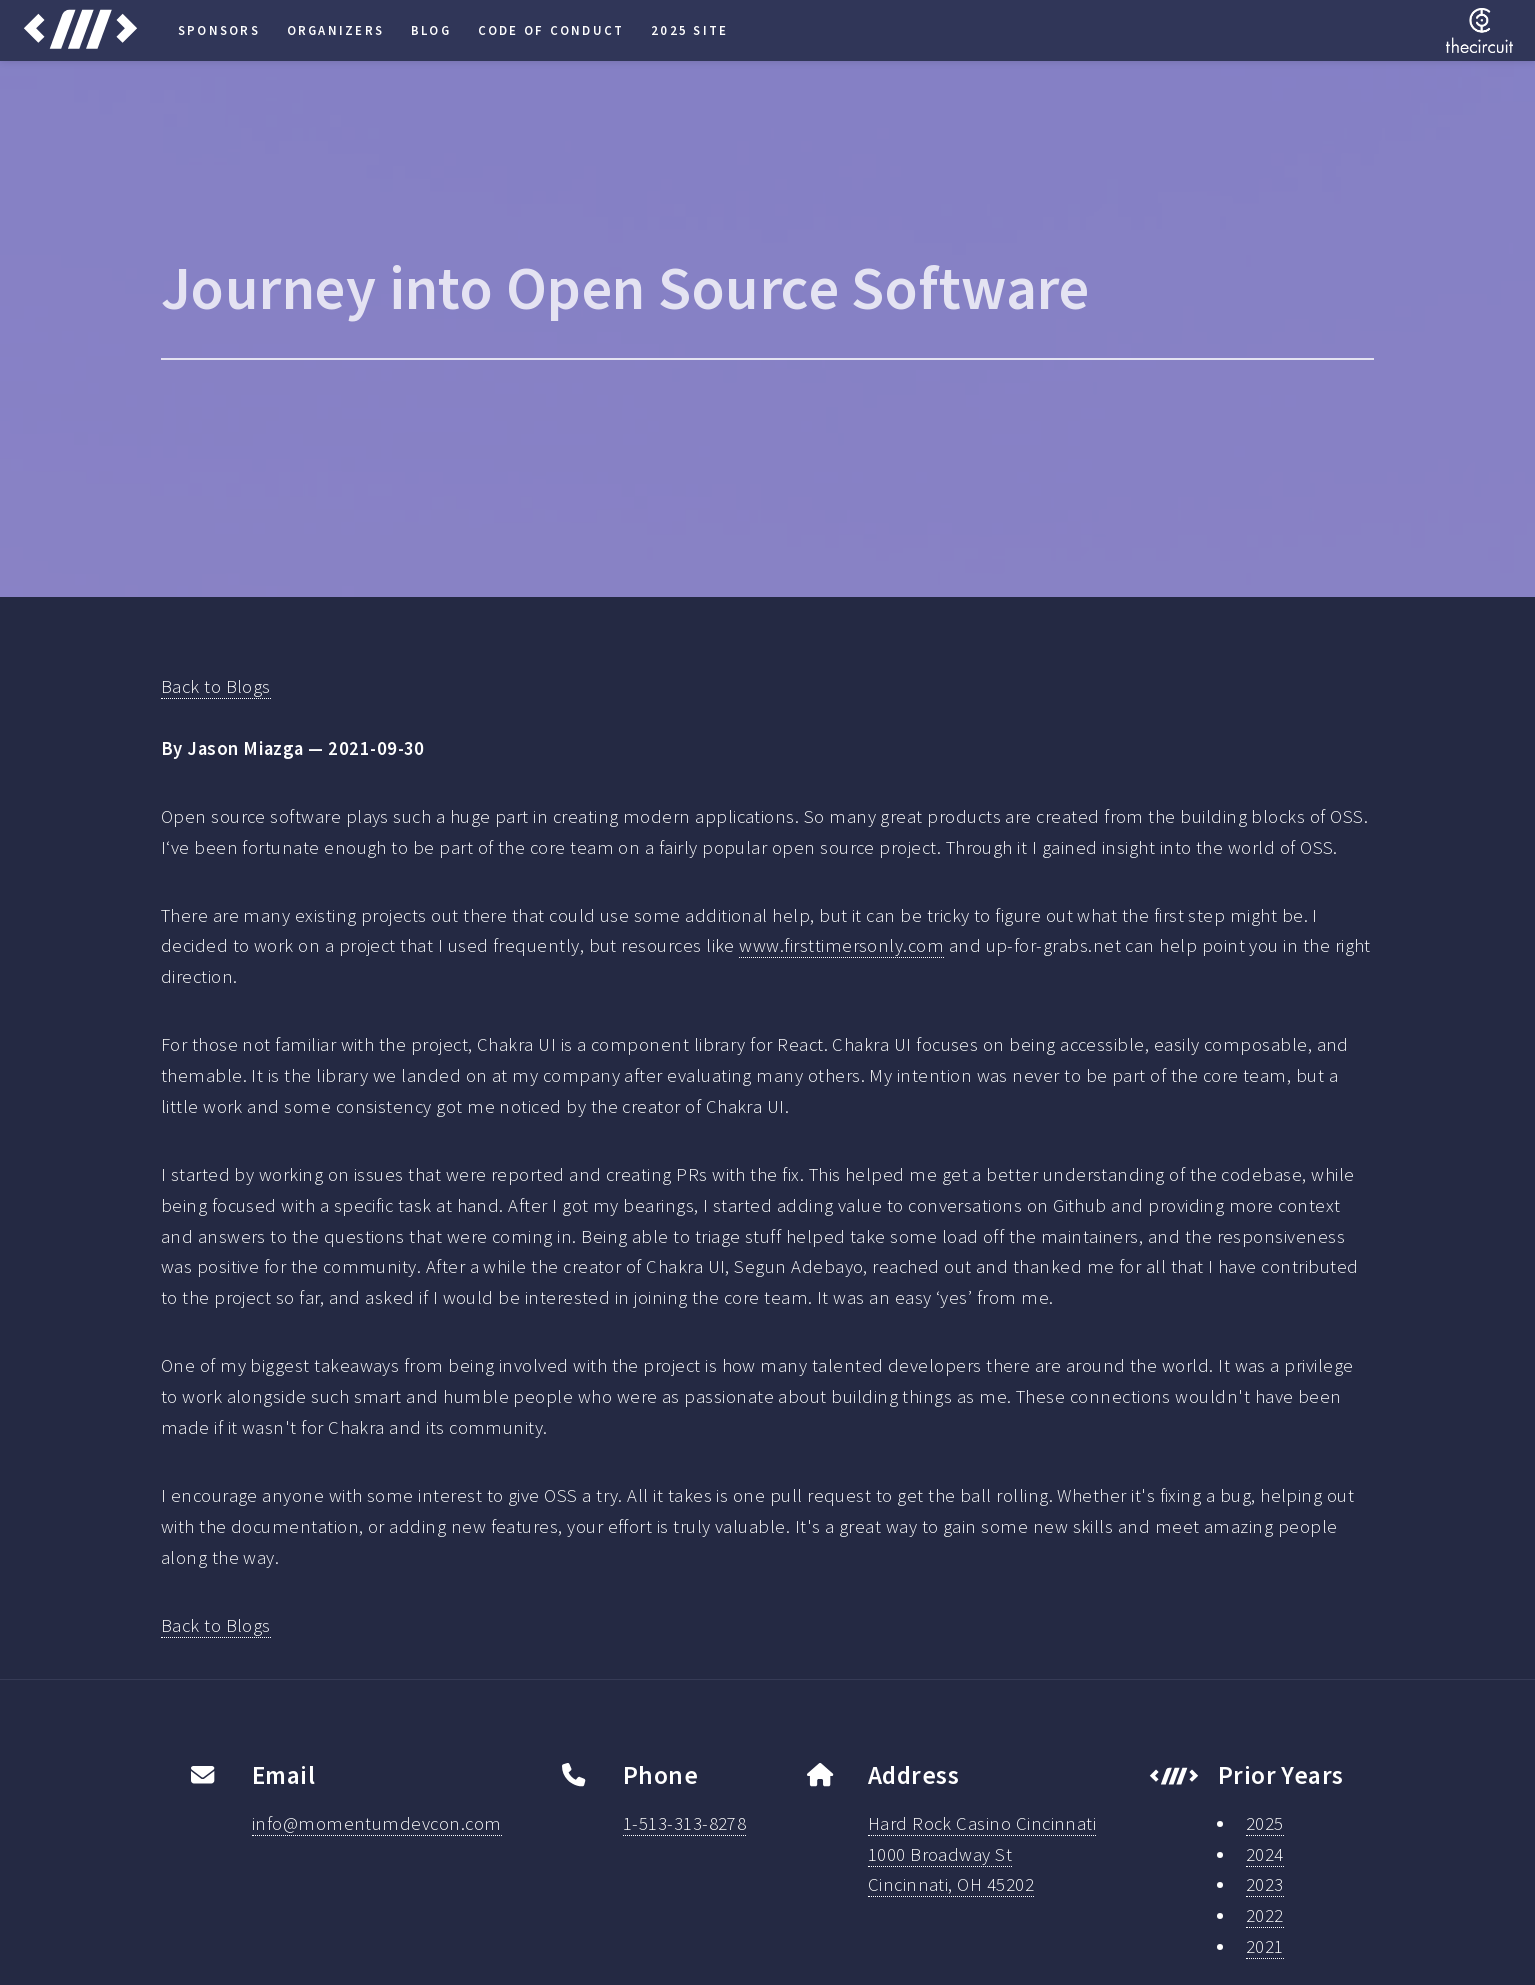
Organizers (335, 30)
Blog (431, 30)
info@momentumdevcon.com (377, 1823)
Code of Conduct (551, 30)
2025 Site (689, 30)
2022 (1265, 1915)
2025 (1265, 1823)
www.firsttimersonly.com (841, 945)
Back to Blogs (216, 686)
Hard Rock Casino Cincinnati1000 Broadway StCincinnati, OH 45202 (982, 1854)
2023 (1265, 1884)
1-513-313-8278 (685, 1823)
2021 (1265, 1946)
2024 (1265, 1854)
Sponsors (219, 30)
